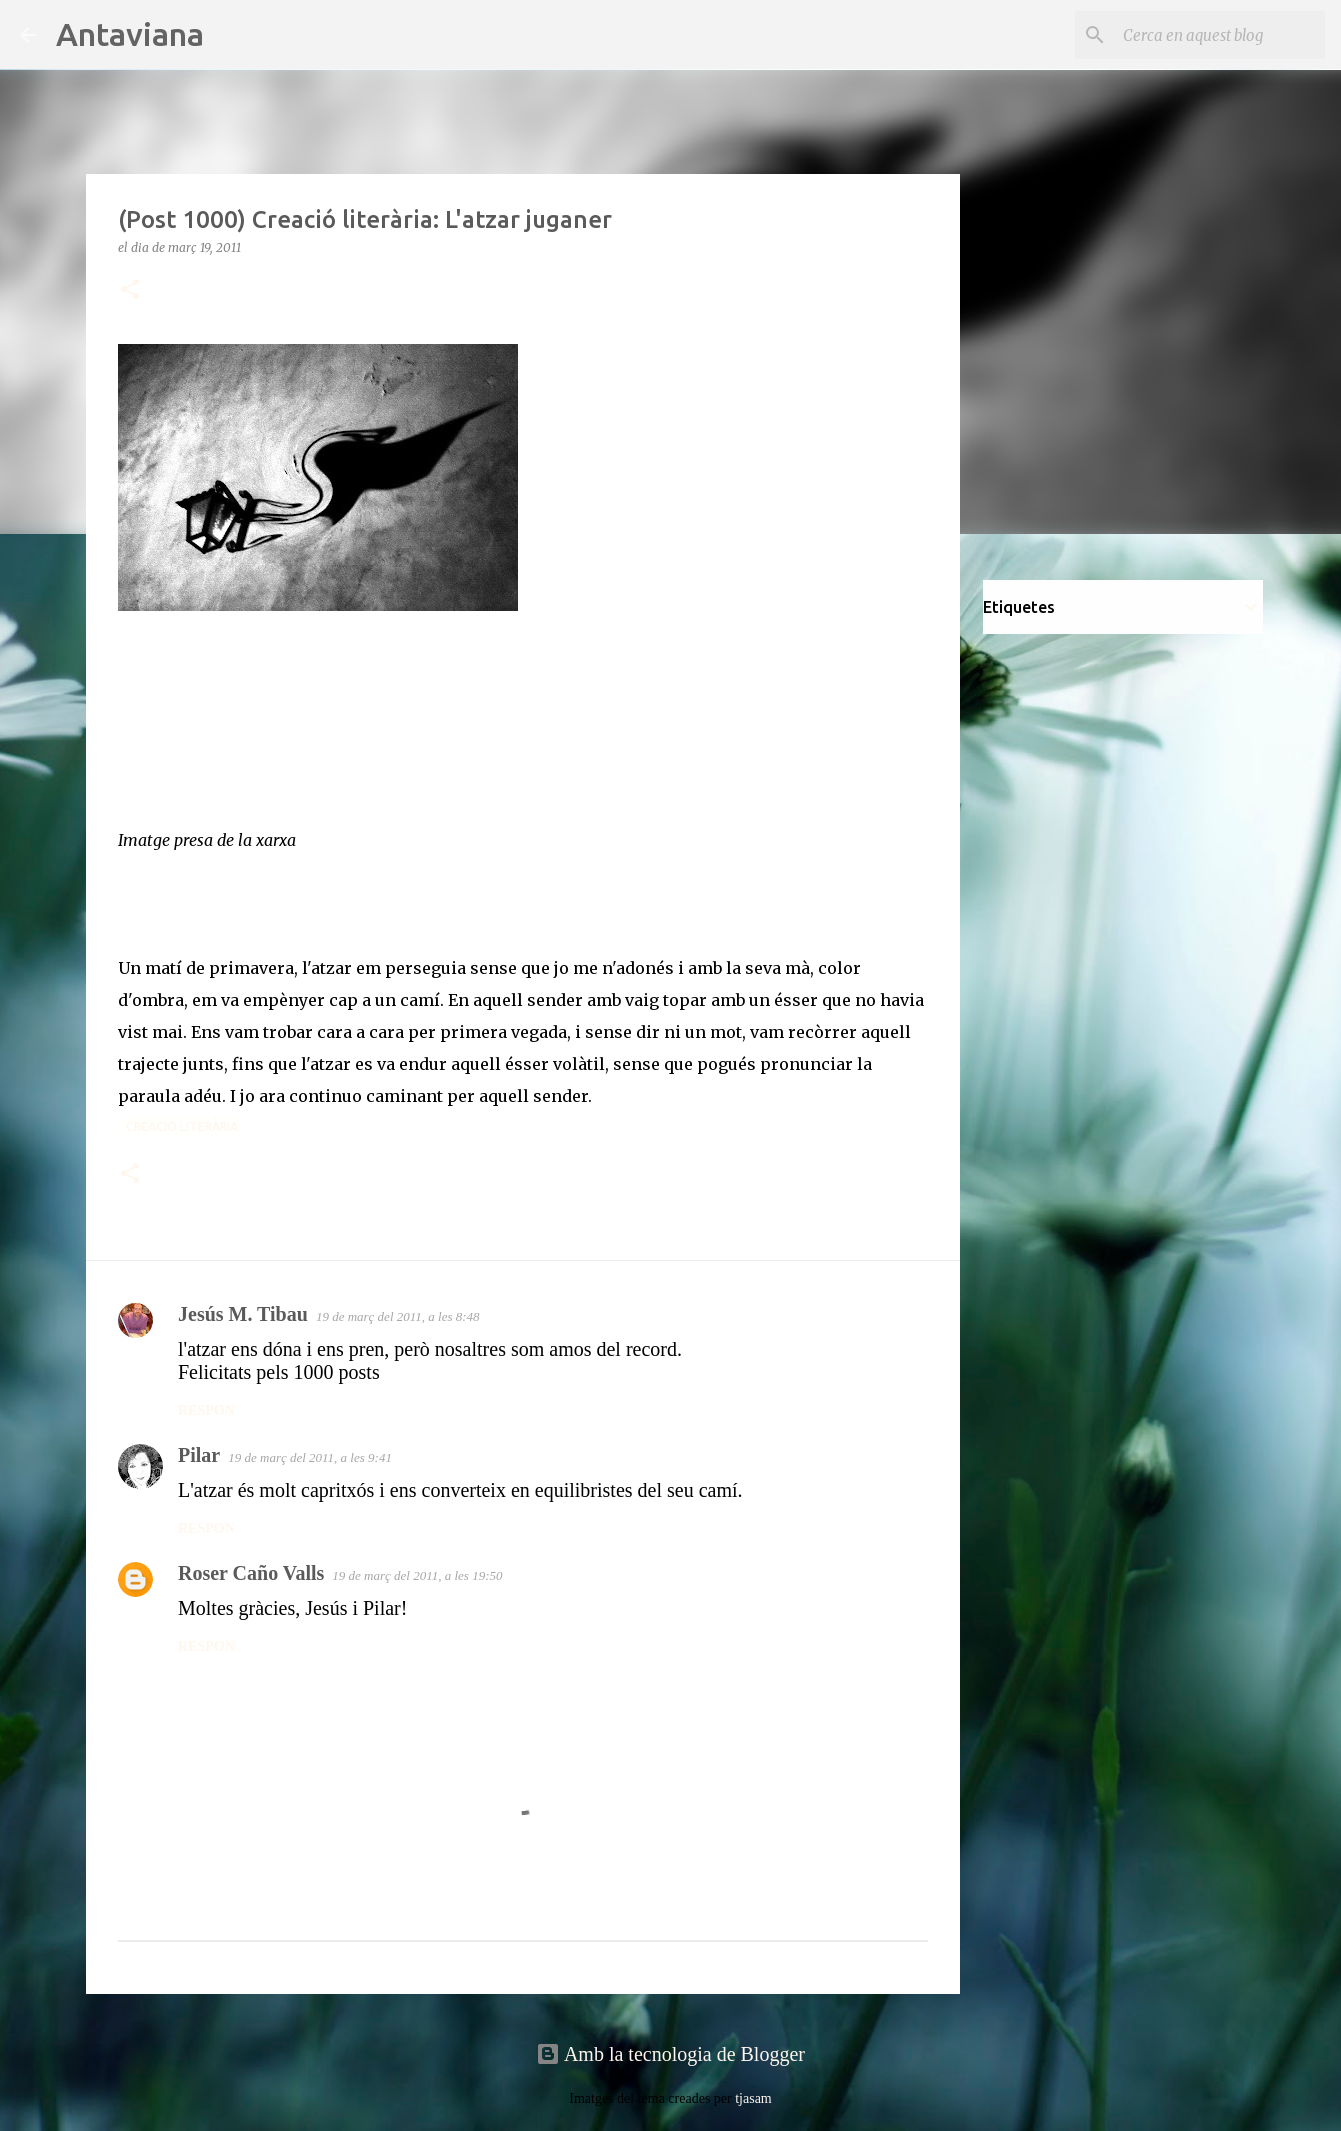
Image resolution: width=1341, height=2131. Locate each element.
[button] (130, 290)
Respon (206, 1410)
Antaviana (130, 34)
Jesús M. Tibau (243, 1314)
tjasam (753, 2098)
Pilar (199, 1455)
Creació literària (182, 1126)
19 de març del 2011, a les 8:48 (398, 1316)
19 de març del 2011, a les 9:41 (310, 1457)
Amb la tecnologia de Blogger (670, 2054)
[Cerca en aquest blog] (1220, 35)
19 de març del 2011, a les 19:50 (417, 1575)
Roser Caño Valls (251, 1573)
